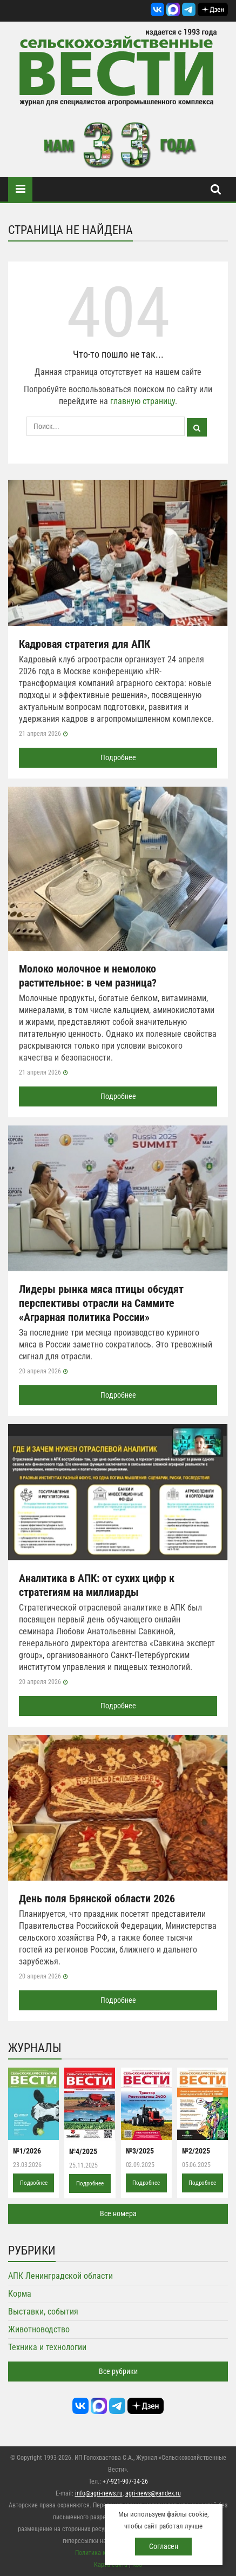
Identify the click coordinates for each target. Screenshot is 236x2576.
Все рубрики (118, 2371)
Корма (19, 2294)
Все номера (118, 2213)
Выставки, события (43, 2311)
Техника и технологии (47, 2347)
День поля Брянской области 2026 (97, 1898)
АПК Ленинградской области (60, 2276)
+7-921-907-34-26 (125, 2481)
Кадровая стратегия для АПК (84, 644)
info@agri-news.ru (99, 2493)
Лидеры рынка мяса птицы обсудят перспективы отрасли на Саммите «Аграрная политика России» (101, 1303)
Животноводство (39, 2329)
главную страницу (142, 401)
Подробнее (118, 757)
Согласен (163, 2546)
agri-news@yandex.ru (153, 2493)
